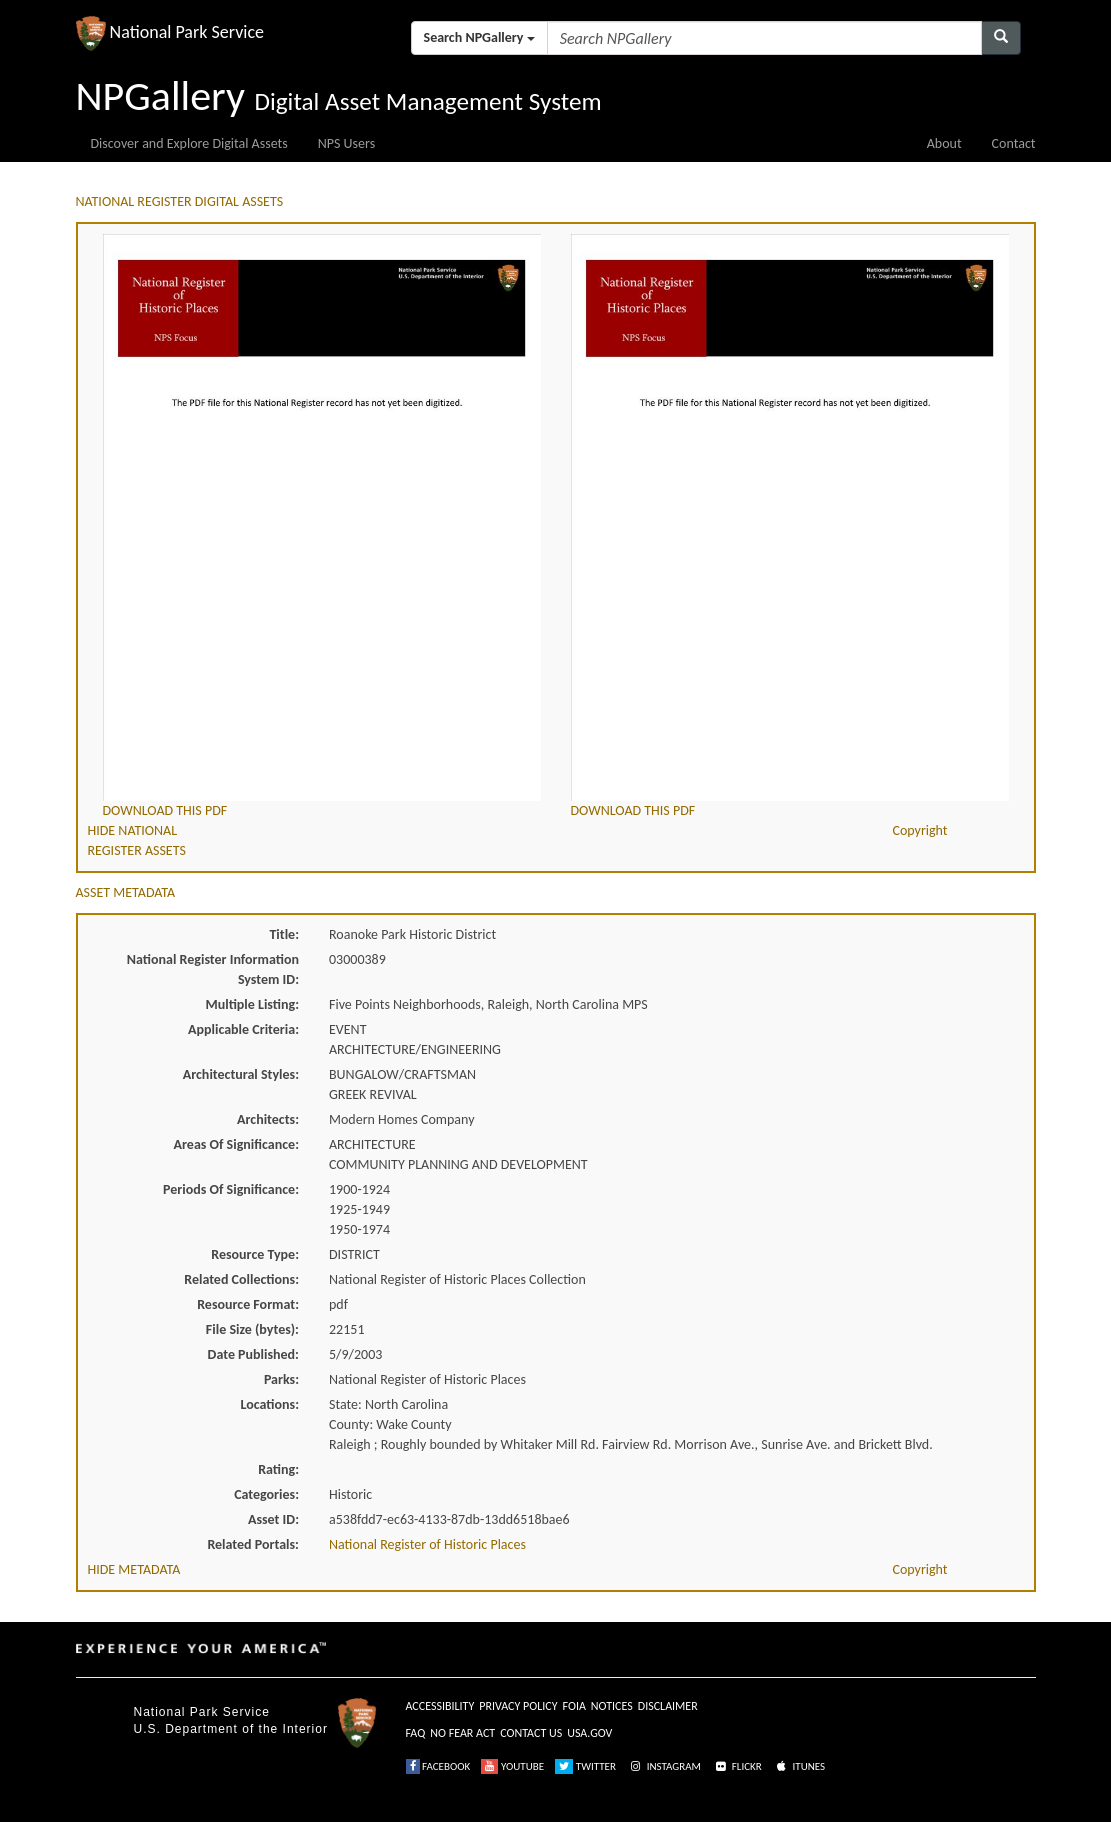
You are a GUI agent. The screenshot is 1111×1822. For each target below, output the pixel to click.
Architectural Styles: (241, 1074)
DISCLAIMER (668, 1706)
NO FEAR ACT (462, 1733)
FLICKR (737, 1766)
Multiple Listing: (252, 1004)
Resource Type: (255, 1254)
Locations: (270, 1404)
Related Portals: (253, 1544)
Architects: (268, 1119)
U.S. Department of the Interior (231, 1729)
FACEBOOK (438, 1766)
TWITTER (585, 1766)
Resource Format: (248, 1304)
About (944, 143)
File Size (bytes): (252, 1329)
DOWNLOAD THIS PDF (165, 810)
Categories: (266, 1494)
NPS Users (346, 143)
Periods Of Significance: (231, 1189)
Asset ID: (273, 1519)
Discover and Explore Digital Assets (189, 143)
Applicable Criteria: (243, 1029)
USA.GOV (589, 1733)
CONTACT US (531, 1733)
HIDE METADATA (134, 1569)
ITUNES (799, 1766)
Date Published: (253, 1354)
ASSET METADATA (126, 892)
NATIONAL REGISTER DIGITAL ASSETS (180, 201)
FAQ (416, 1733)
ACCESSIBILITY (440, 1706)
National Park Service (202, 1712)
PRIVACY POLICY (518, 1706)
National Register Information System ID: (213, 969)
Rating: (278, 1469)
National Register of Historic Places (427, 1544)
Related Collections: (241, 1279)
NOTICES (612, 1706)
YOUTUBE (512, 1766)
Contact (1014, 143)
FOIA (574, 1706)
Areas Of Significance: (236, 1144)
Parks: (281, 1379)
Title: (284, 934)
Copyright (919, 830)
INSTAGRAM (664, 1766)
